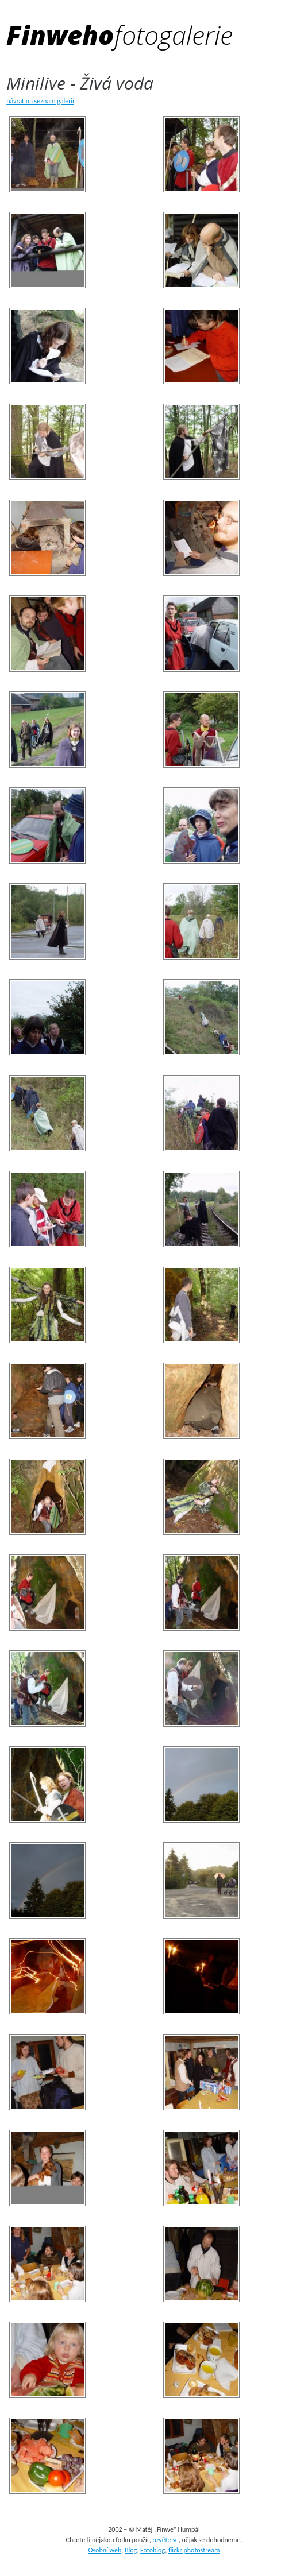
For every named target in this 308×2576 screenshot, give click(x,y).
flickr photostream (194, 2550)
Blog (131, 2550)
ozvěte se (166, 2540)
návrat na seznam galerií (40, 101)
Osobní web (104, 2550)
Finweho (119, 34)
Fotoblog (152, 2550)
